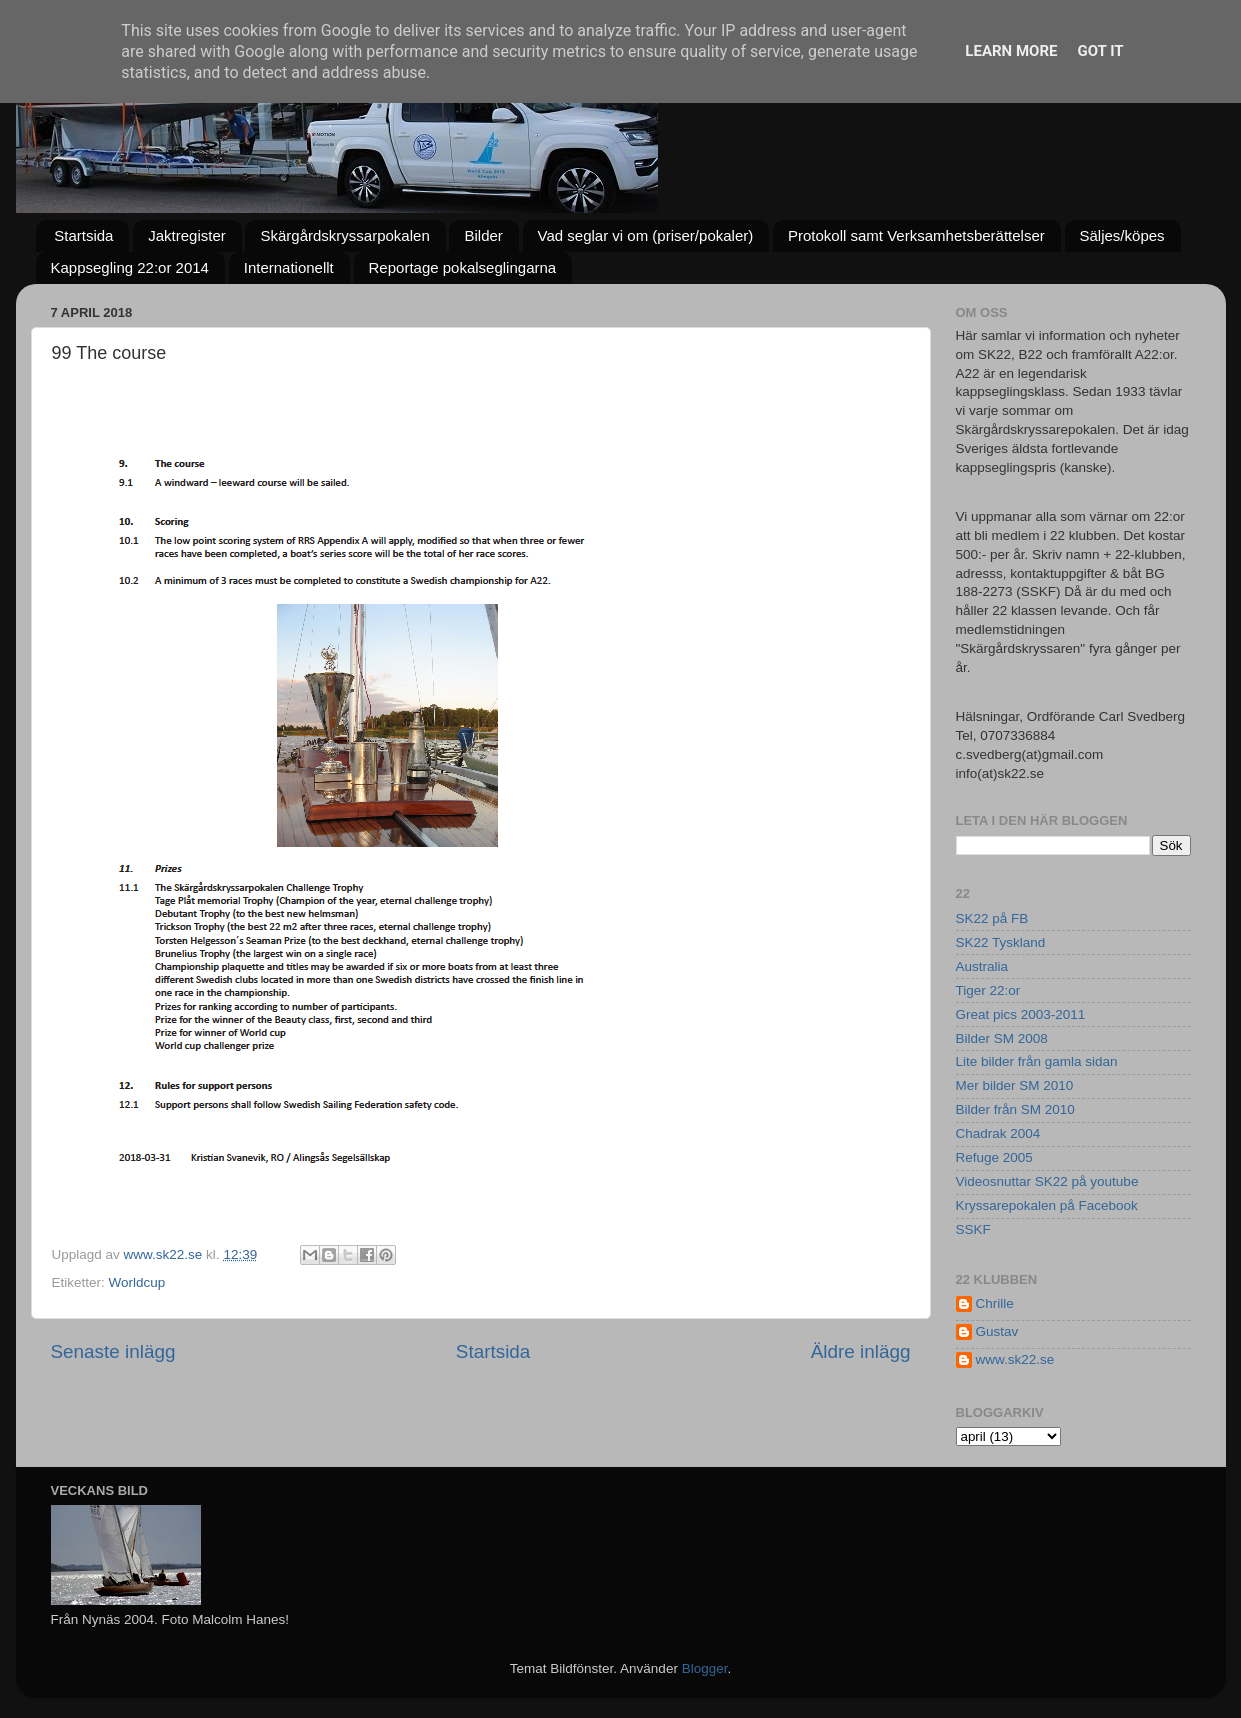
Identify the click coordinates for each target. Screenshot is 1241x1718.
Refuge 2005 (994, 1157)
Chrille (995, 1303)
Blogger (705, 1668)
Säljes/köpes (1122, 235)
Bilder (483, 235)
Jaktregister (187, 235)
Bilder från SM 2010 (1015, 1109)
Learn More (1011, 51)
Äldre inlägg (861, 1351)
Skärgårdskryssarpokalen (344, 235)
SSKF (973, 1229)
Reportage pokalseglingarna (463, 267)
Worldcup (137, 1282)
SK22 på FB (992, 918)
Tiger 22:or (988, 990)
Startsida (83, 235)
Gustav (997, 1331)
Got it (1100, 51)
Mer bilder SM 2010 (1015, 1085)
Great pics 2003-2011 (1021, 1014)
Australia (982, 966)
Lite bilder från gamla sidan (1037, 1061)
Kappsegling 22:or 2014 (130, 267)
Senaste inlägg (113, 1351)
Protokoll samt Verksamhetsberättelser (916, 235)
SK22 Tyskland (1001, 942)
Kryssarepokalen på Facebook (1047, 1205)
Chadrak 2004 (998, 1133)
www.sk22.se (1015, 1359)
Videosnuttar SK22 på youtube (1047, 1181)
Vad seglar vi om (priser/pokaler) (646, 235)
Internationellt (289, 267)
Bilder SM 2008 (1002, 1038)
